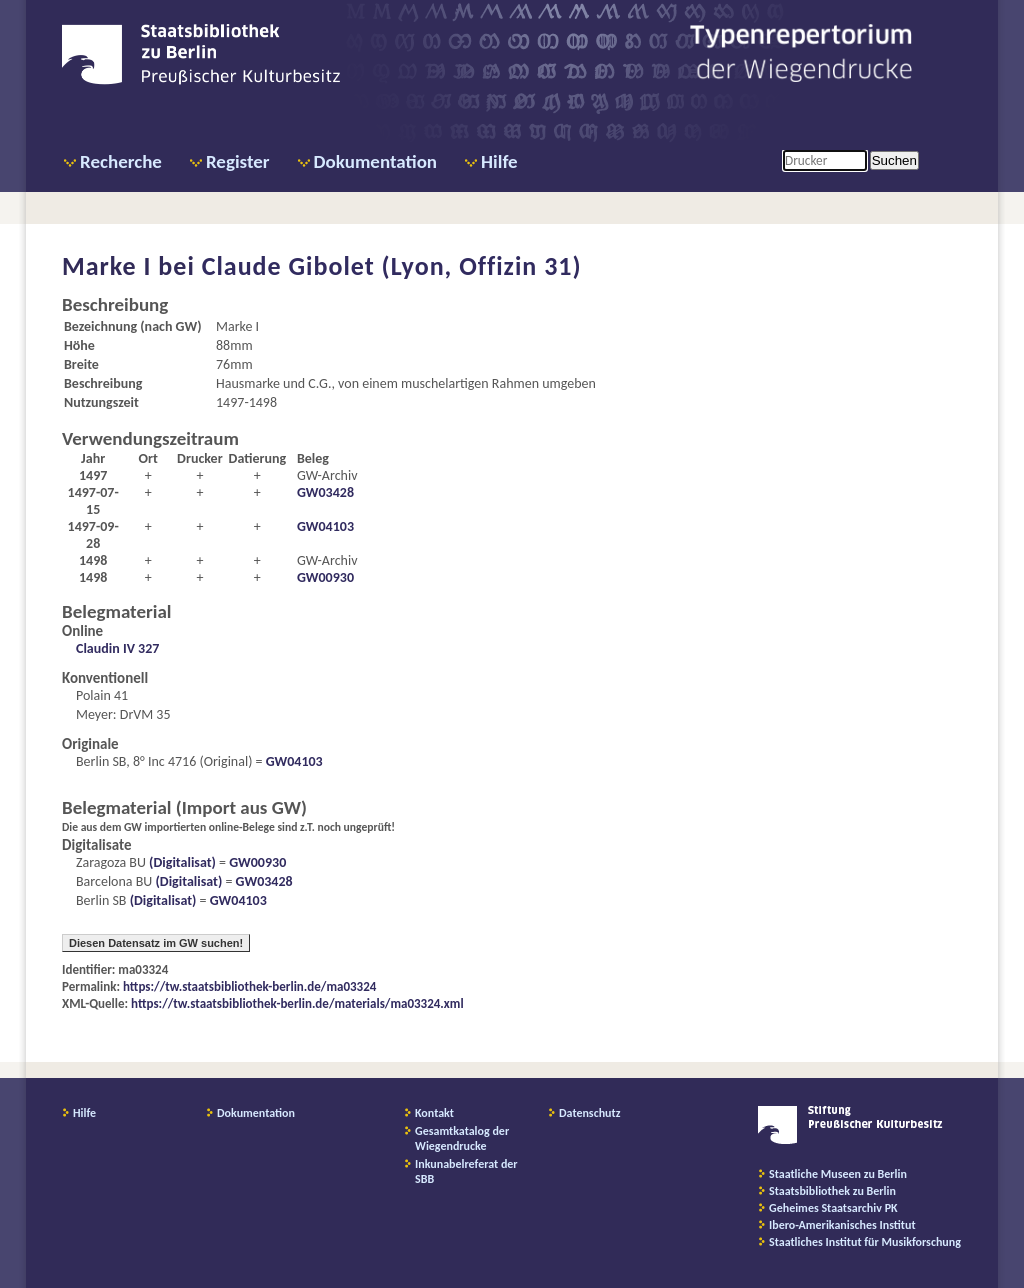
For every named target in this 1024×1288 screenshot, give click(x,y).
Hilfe (499, 161)
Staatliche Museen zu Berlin (838, 1174)
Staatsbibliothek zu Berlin (832, 1191)
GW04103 (325, 526)
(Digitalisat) (181, 862)
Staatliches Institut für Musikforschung (865, 1242)
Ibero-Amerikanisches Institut (842, 1225)
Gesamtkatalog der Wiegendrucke (462, 1138)
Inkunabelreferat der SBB (466, 1171)
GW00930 (325, 577)
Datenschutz (590, 1113)
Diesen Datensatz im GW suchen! (156, 943)
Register (238, 161)
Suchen (894, 160)
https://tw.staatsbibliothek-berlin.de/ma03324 (249, 986)
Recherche (121, 161)
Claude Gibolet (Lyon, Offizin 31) (392, 266)
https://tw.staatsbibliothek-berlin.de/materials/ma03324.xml (297, 1003)
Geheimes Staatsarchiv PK (833, 1208)
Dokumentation (375, 161)
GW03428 (325, 492)
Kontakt (434, 1113)
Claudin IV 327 (117, 648)
